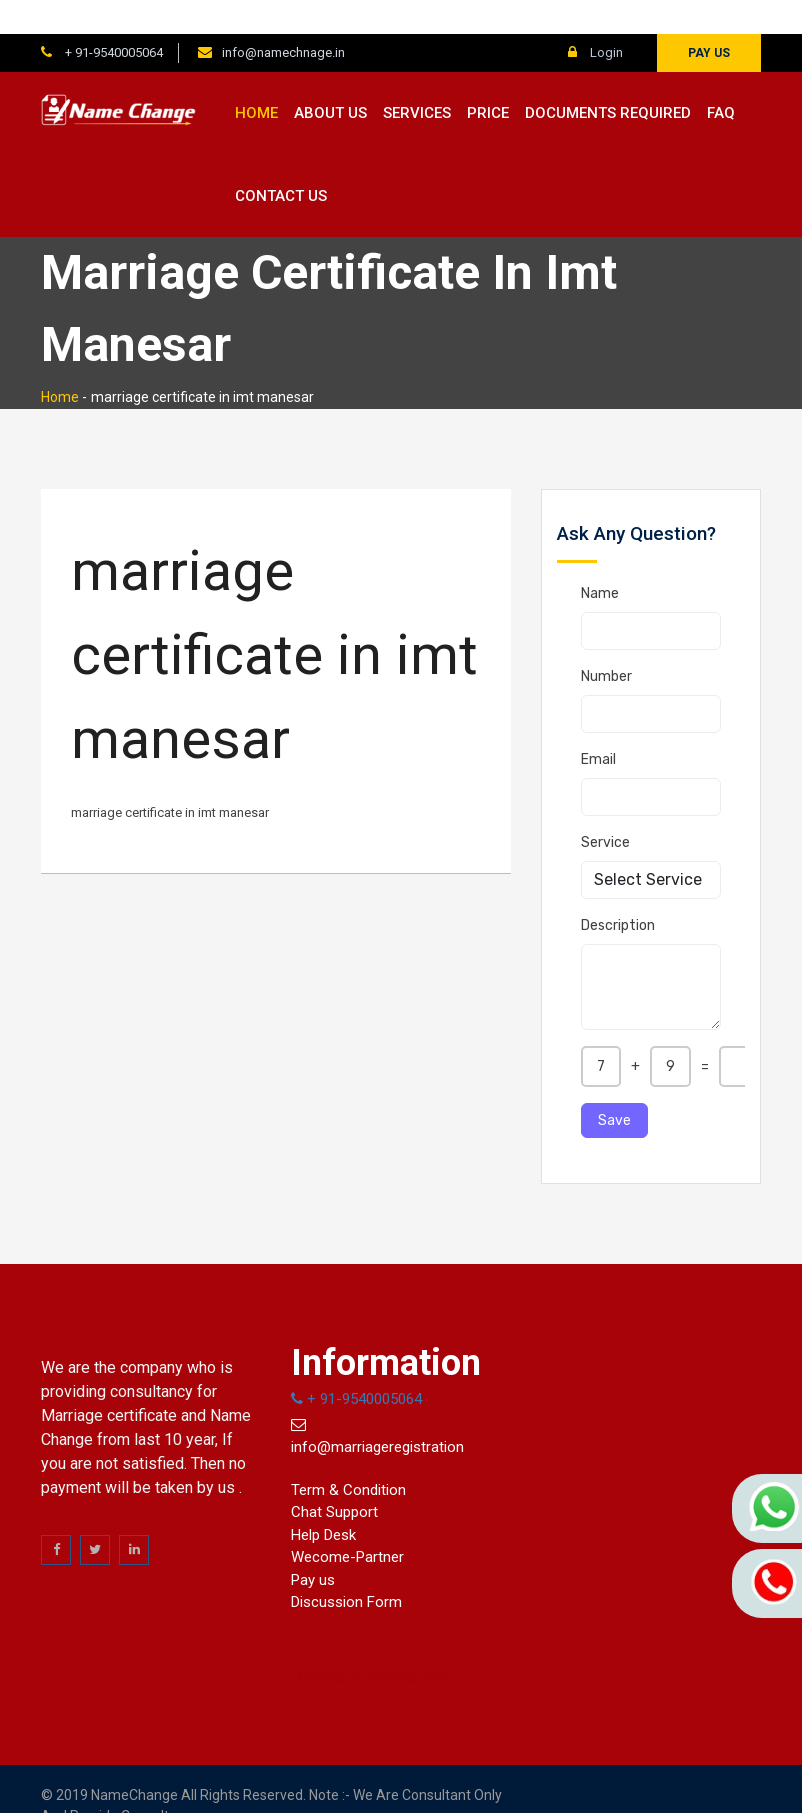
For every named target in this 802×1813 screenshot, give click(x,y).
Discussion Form (346, 1568)
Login (595, 18)
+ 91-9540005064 (112, 18)
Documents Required (608, 79)
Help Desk (323, 1501)
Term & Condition (348, 1456)
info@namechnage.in (283, 18)
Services (417, 79)
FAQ (721, 79)
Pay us (709, 19)
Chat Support (334, 1478)
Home (256, 79)
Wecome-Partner (347, 1523)
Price (488, 79)
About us (330, 79)
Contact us (281, 162)
